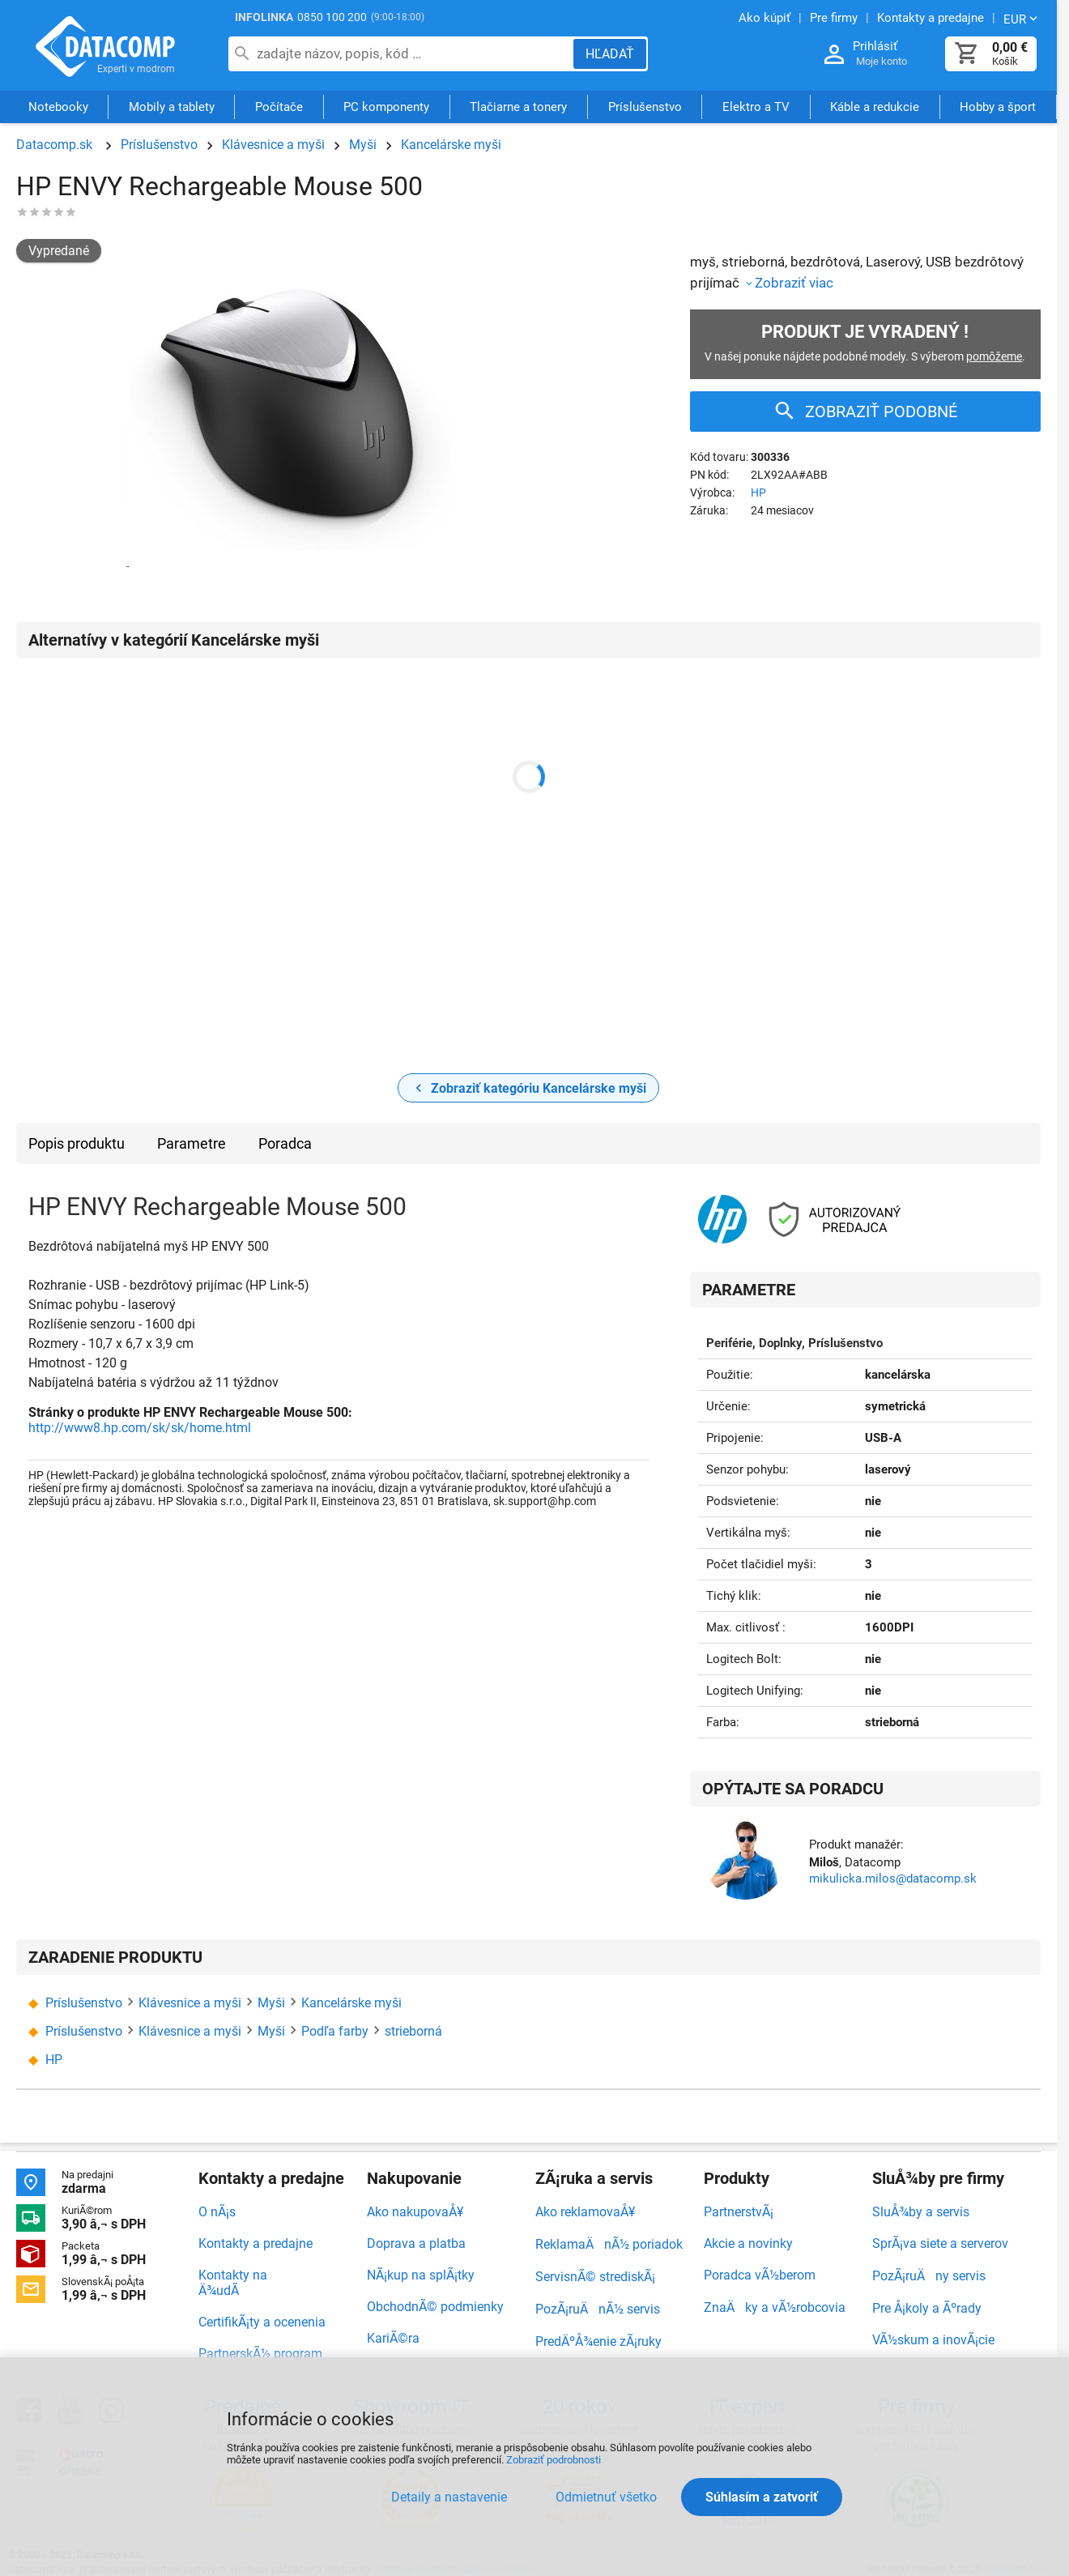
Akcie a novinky (748, 2243)
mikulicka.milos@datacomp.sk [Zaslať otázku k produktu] (893, 1878)
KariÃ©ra (393, 2338)
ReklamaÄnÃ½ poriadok (609, 2244)
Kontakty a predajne (255, 2243)
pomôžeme (994, 356)
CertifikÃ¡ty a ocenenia (262, 2322)
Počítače (279, 107)
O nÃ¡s (217, 2212)
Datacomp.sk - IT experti (105, 47)
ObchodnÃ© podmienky (435, 2306)
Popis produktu (76, 1143)
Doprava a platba (416, 2243)
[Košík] (967, 54)
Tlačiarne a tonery (518, 107)
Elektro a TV (756, 107)
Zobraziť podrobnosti (553, 2460)
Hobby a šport (998, 107)
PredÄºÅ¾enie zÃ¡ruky (598, 2341)
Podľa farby (334, 2031)
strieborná (413, 2031)
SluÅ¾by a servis (920, 2212)
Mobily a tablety (172, 107)
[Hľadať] (609, 54)
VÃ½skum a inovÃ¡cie (933, 2340)
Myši (363, 144)
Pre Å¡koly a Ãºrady (927, 2308)
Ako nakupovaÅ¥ (415, 2212)
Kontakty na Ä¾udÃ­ (232, 2282)
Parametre (191, 1143)
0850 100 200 (332, 17)
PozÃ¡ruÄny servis (929, 2276)
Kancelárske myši (451, 144)
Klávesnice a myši (273, 144)
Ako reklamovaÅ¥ (585, 2212)
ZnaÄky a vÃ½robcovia (774, 2307)
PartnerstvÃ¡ (738, 2212)
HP (758, 492)
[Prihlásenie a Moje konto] (834, 54)
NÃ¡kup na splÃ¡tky (421, 2275)
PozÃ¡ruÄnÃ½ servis (597, 2309)
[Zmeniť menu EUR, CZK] (1022, 18)
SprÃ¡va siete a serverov (940, 2243)
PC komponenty (386, 107)
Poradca (285, 1143)
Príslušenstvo (645, 107)
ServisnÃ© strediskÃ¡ (595, 2276)
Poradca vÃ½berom (760, 2275)
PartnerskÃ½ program (260, 2353)
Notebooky (58, 107)
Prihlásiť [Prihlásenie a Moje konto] (875, 46)
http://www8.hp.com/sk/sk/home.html (139, 1427)
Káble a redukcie (874, 107)
